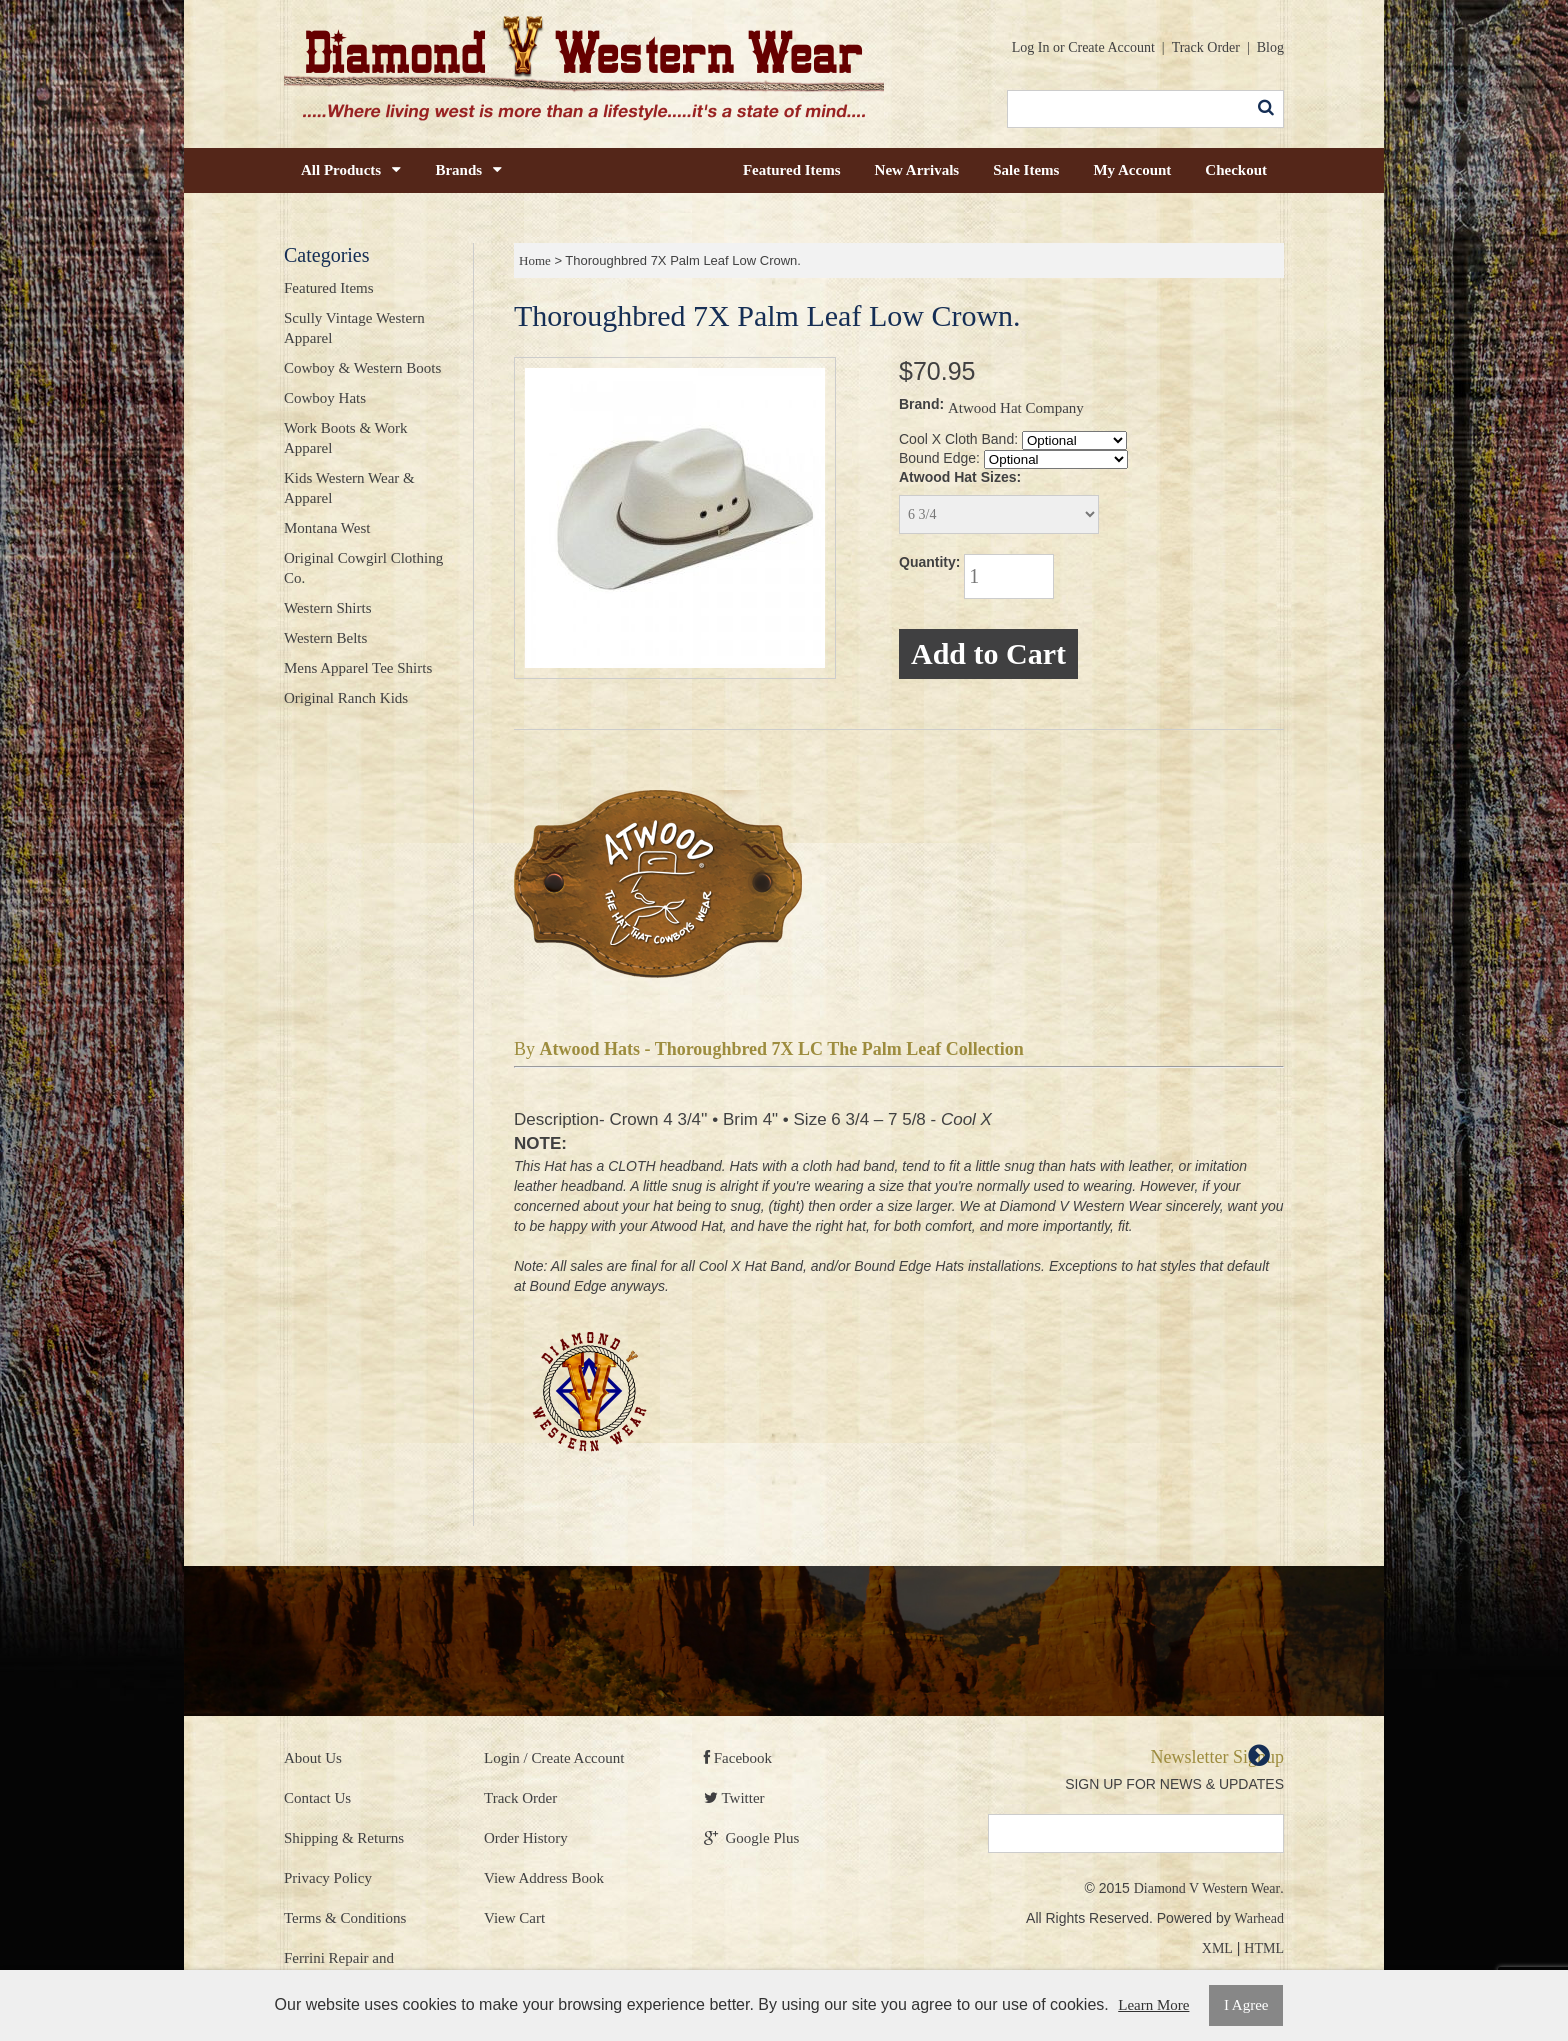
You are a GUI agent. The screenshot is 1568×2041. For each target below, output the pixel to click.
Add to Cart (988, 653)
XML (1217, 1948)
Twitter (734, 1798)
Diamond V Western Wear (1207, 1888)
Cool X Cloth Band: (958, 439)
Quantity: (929, 562)
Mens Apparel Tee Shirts (358, 668)
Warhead (1259, 1918)
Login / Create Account (554, 1758)
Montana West (327, 528)
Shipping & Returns (344, 1838)
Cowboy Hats (325, 398)
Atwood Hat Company (1016, 408)
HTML (1264, 1948)
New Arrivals (917, 170)
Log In (1031, 47)
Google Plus (751, 1838)
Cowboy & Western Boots (362, 368)
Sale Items (1026, 170)
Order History (526, 1838)
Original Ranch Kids (346, 698)
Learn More (1153, 2005)
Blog (1270, 47)
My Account (1132, 170)
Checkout (1236, 170)
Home (535, 260)
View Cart (514, 1918)
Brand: (921, 404)
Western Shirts (328, 608)
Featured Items (792, 170)
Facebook (738, 1758)
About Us (313, 1758)
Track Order (1206, 47)
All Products (351, 170)
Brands (468, 170)
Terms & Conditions (345, 1918)
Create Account (1111, 47)
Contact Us (317, 1798)
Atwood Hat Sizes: (960, 477)
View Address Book (544, 1878)
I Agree (1246, 2005)
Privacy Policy (328, 1878)
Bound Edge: (939, 458)
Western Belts (325, 638)
